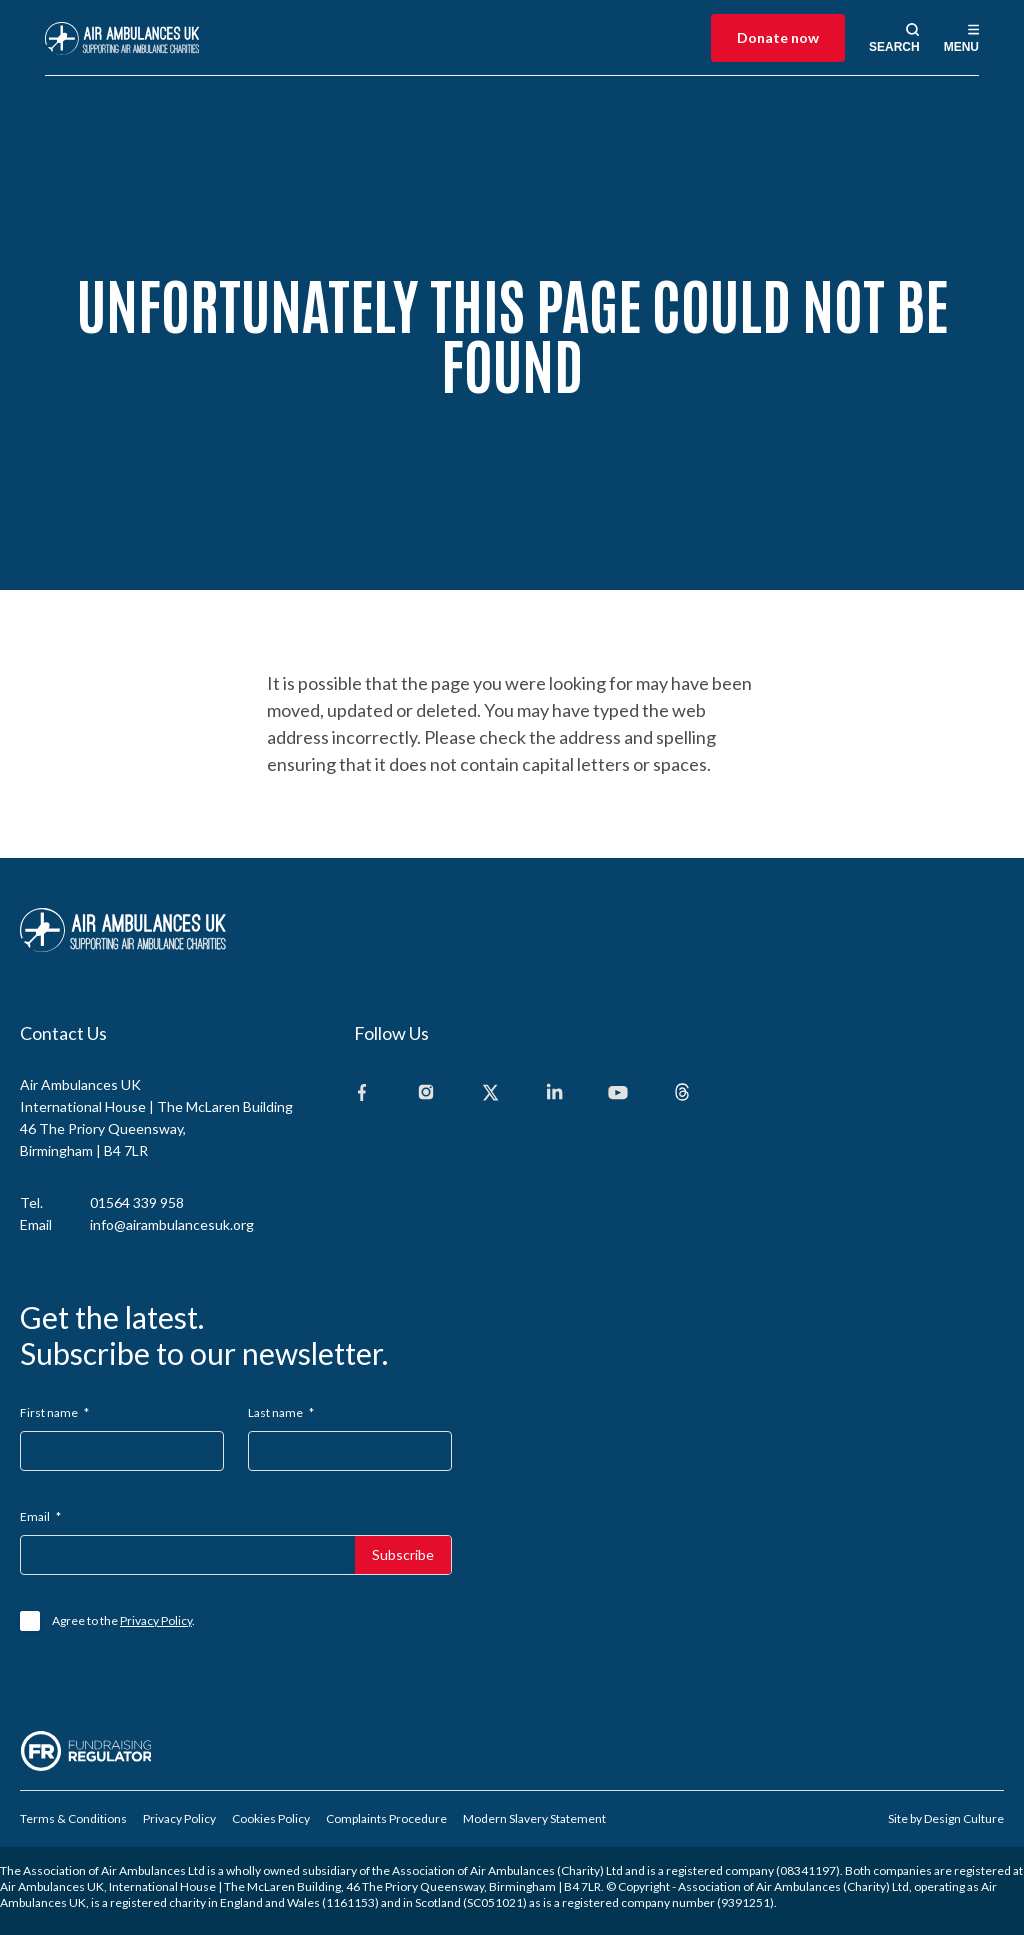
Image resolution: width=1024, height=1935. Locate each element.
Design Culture (964, 1818)
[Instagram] (426, 1093)
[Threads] (682, 1093)
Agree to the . (123, 1620)
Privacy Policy (156, 1620)
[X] (490, 1093)
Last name (281, 1412)
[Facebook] (362, 1093)
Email (40, 1516)
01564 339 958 (137, 1202)
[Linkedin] (554, 1093)
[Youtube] (618, 1093)
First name (54, 1412)
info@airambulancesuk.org (172, 1224)
